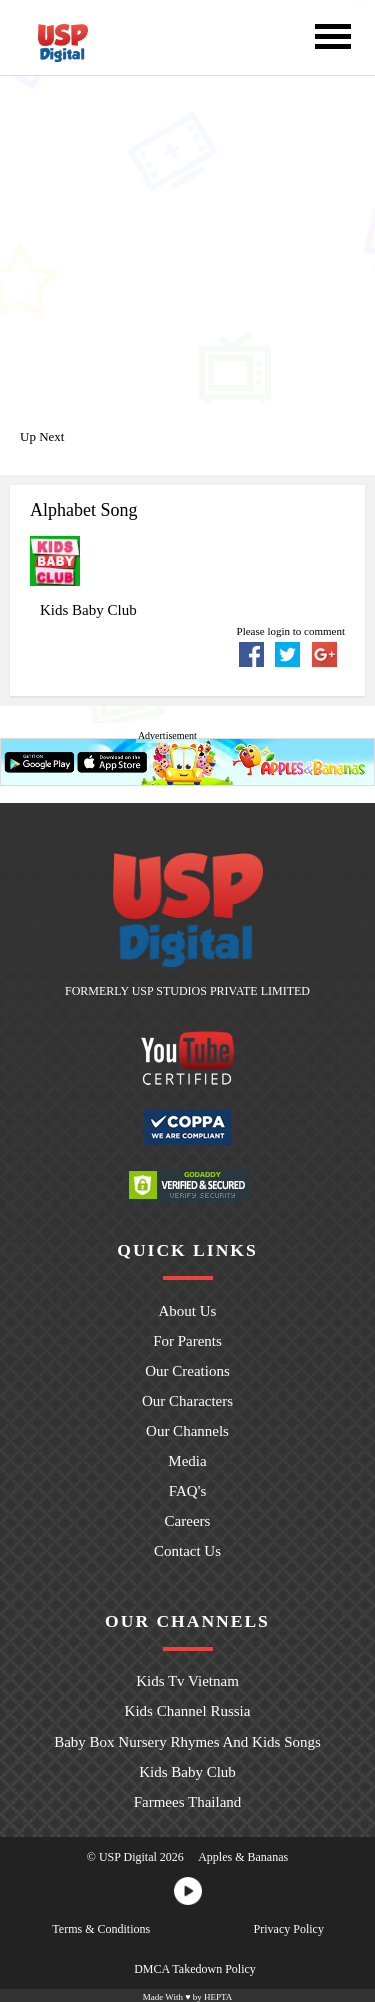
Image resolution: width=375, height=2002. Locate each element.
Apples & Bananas (243, 1855)
